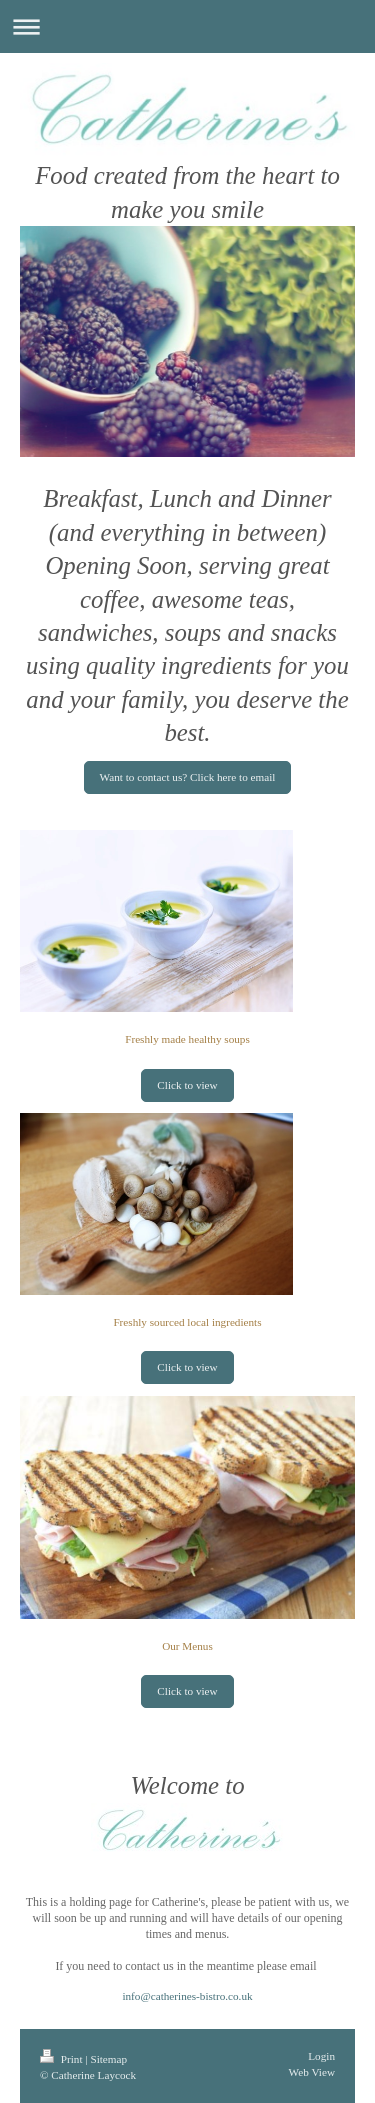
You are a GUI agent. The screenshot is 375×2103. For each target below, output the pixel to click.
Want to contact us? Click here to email (188, 777)
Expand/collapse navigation (187, 26)
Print (62, 2059)
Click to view (187, 1085)
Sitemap (108, 2059)
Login (321, 2056)
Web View (312, 2072)
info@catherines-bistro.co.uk (187, 1996)
